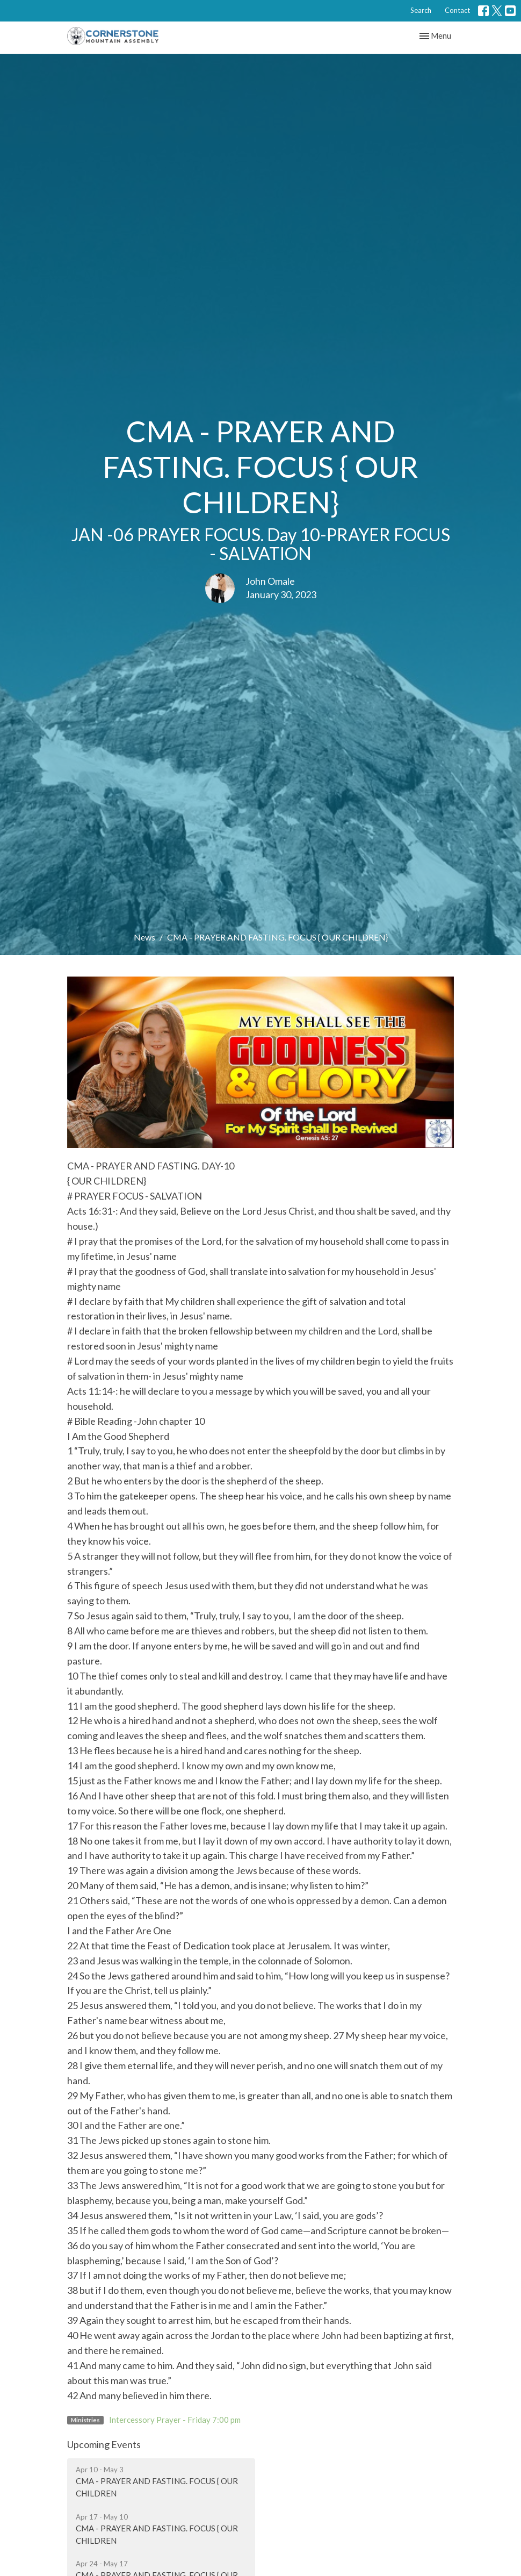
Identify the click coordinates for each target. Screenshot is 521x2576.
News (144, 937)
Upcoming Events (104, 2444)
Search (420, 10)
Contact (457, 10)
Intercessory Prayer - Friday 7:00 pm (175, 2419)
